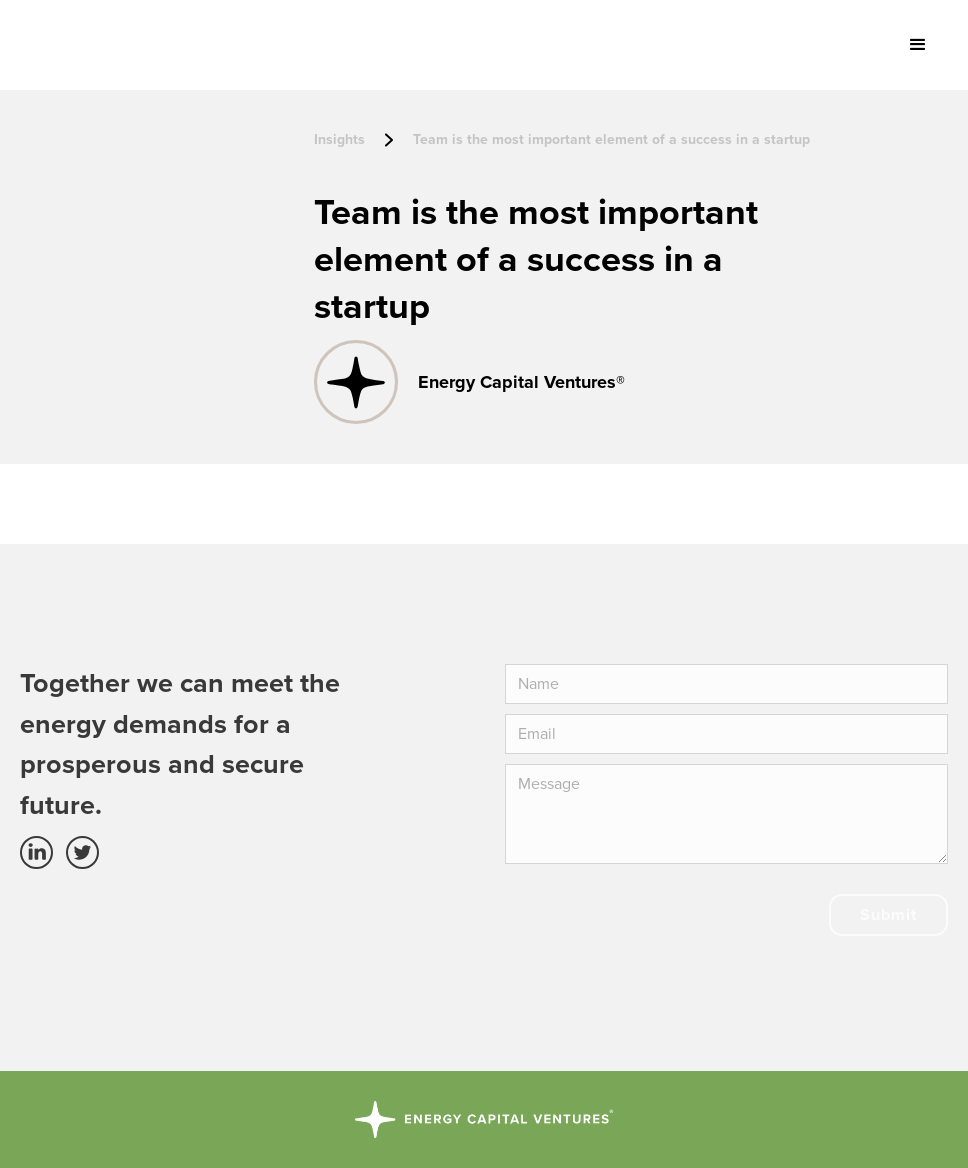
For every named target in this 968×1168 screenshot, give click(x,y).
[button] (918, 45)
